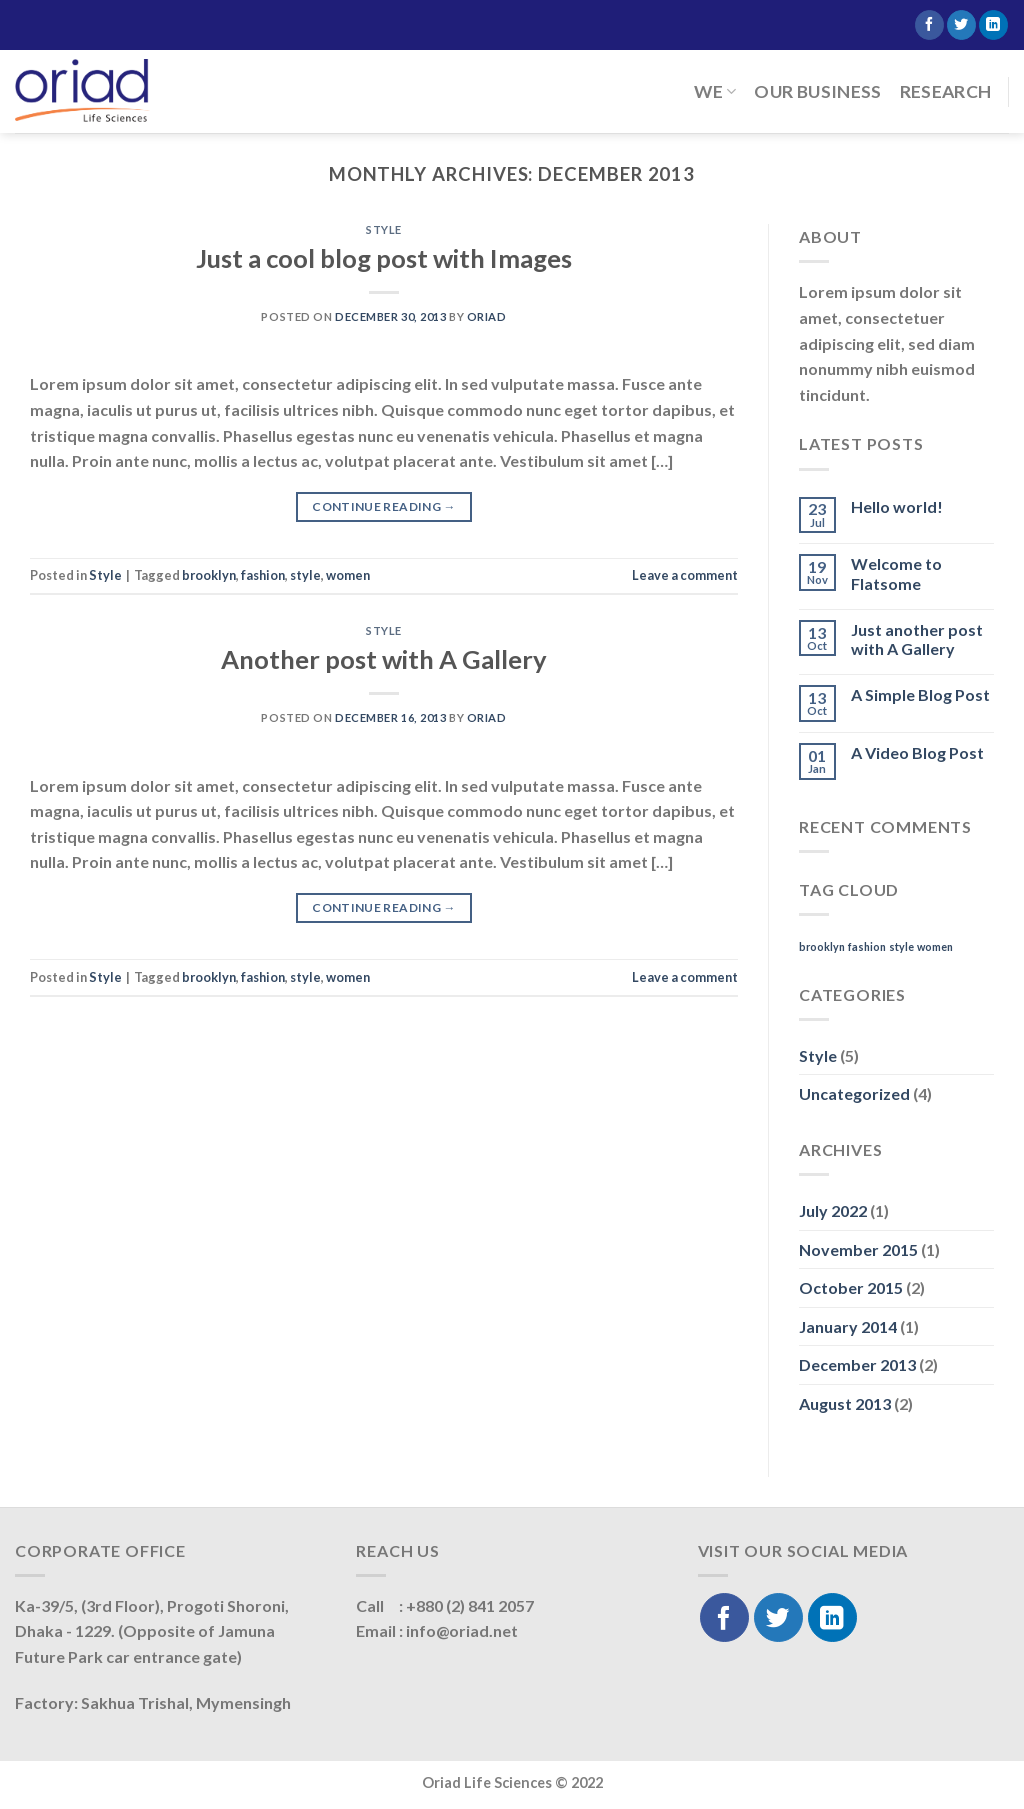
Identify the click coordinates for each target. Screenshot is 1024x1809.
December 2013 (857, 1364)
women (348, 575)
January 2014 (848, 1326)
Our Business (817, 91)
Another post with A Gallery (384, 659)
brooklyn (209, 575)
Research (946, 91)
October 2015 (851, 1287)
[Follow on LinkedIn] (993, 25)
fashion (263, 575)
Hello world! (897, 506)
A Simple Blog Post (920, 694)
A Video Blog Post (917, 752)
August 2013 (845, 1403)
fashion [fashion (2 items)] (867, 946)
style (305, 575)
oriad (487, 316)
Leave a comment (685, 575)
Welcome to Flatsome (896, 573)
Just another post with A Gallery (917, 639)
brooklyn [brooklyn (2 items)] (822, 946)
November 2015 (858, 1249)
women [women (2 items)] (935, 946)
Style (384, 229)
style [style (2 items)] (901, 946)
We (715, 91)
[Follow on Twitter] (961, 25)
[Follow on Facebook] (929, 25)
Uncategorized (854, 1093)
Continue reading (384, 506)
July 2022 (833, 1210)
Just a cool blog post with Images (384, 258)
